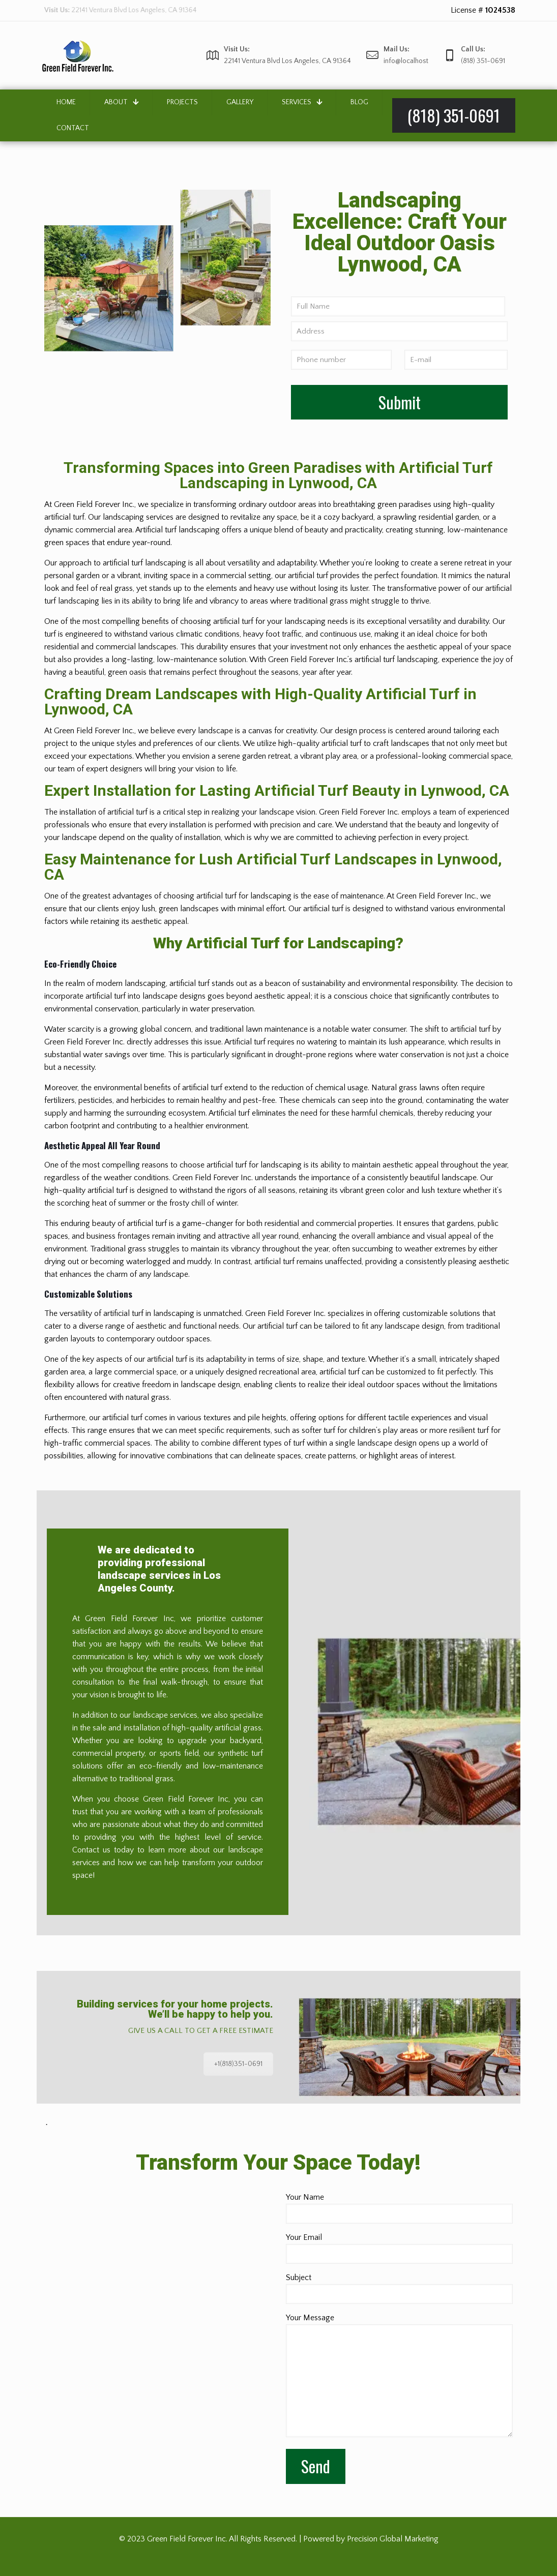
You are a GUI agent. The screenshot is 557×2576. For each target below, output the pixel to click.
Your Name (399, 2208)
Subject (399, 2288)
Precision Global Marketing (392, 2538)
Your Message (399, 2375)
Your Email (399, 2248)
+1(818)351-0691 (238, 2064)
